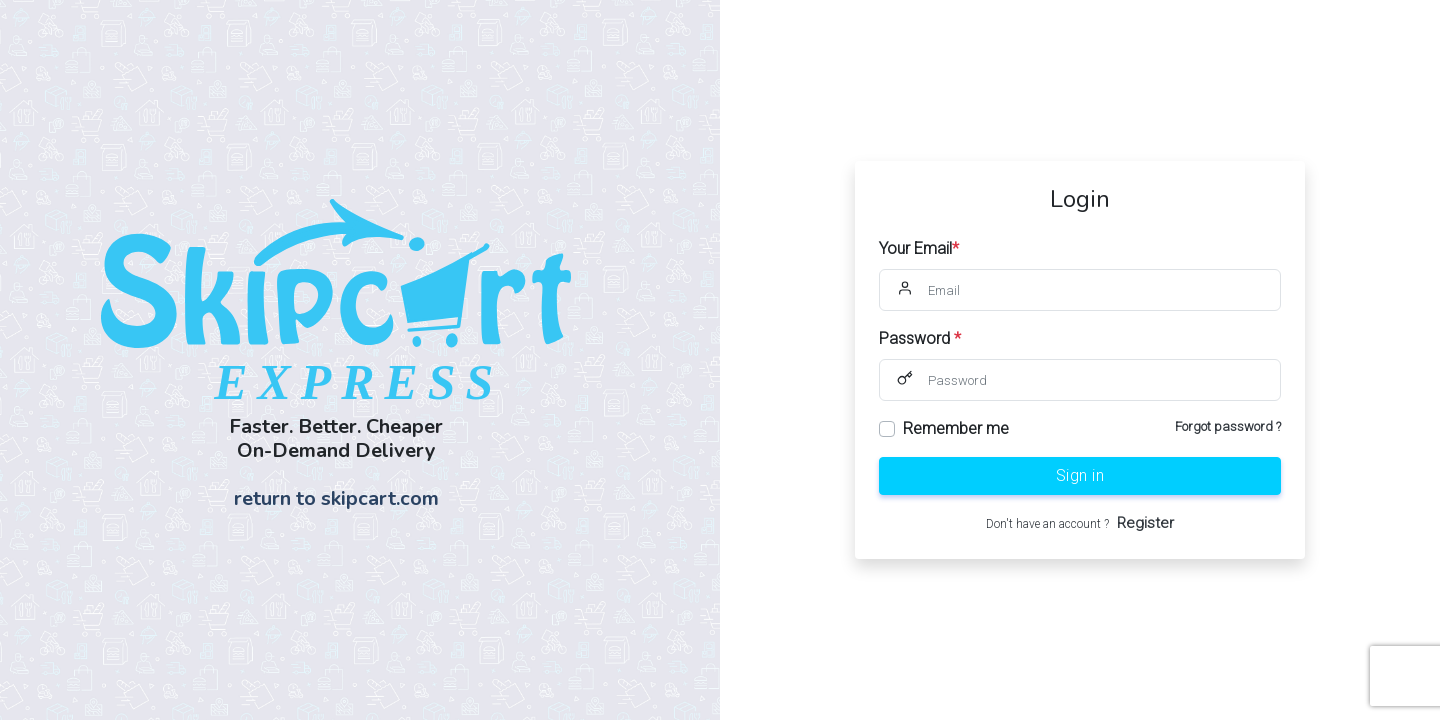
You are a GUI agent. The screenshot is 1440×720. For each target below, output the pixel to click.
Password (920, 338)
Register (1145, 523)
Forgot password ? (1228, 426)
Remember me (956, 428)
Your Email (919, 248)
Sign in (1080, 475)
